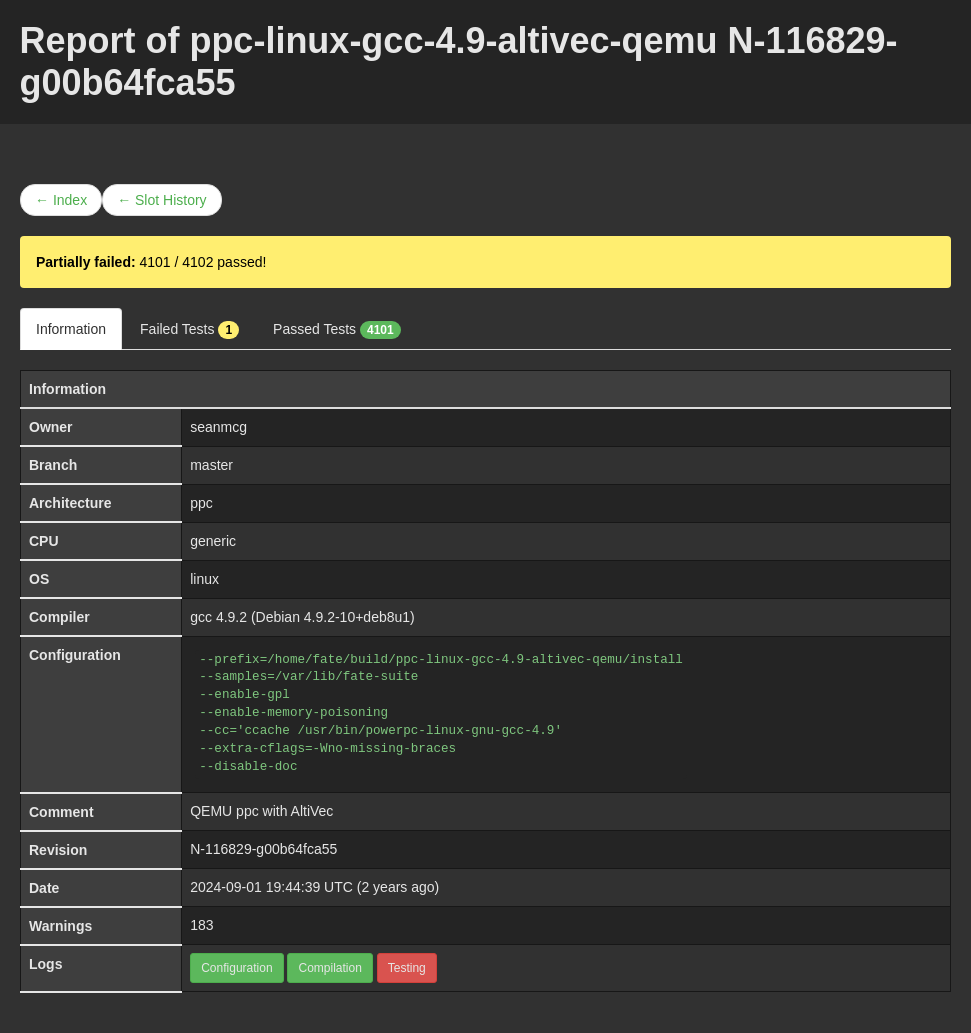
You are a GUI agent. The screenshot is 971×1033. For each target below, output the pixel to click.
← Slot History (161, 200)
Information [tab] (71, 329)
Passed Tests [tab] (337, 330)
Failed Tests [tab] (189, 330)
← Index (61, 200)
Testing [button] (407, 968)
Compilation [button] (329, 968)
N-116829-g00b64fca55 (263, 849)
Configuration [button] (236, 968)
